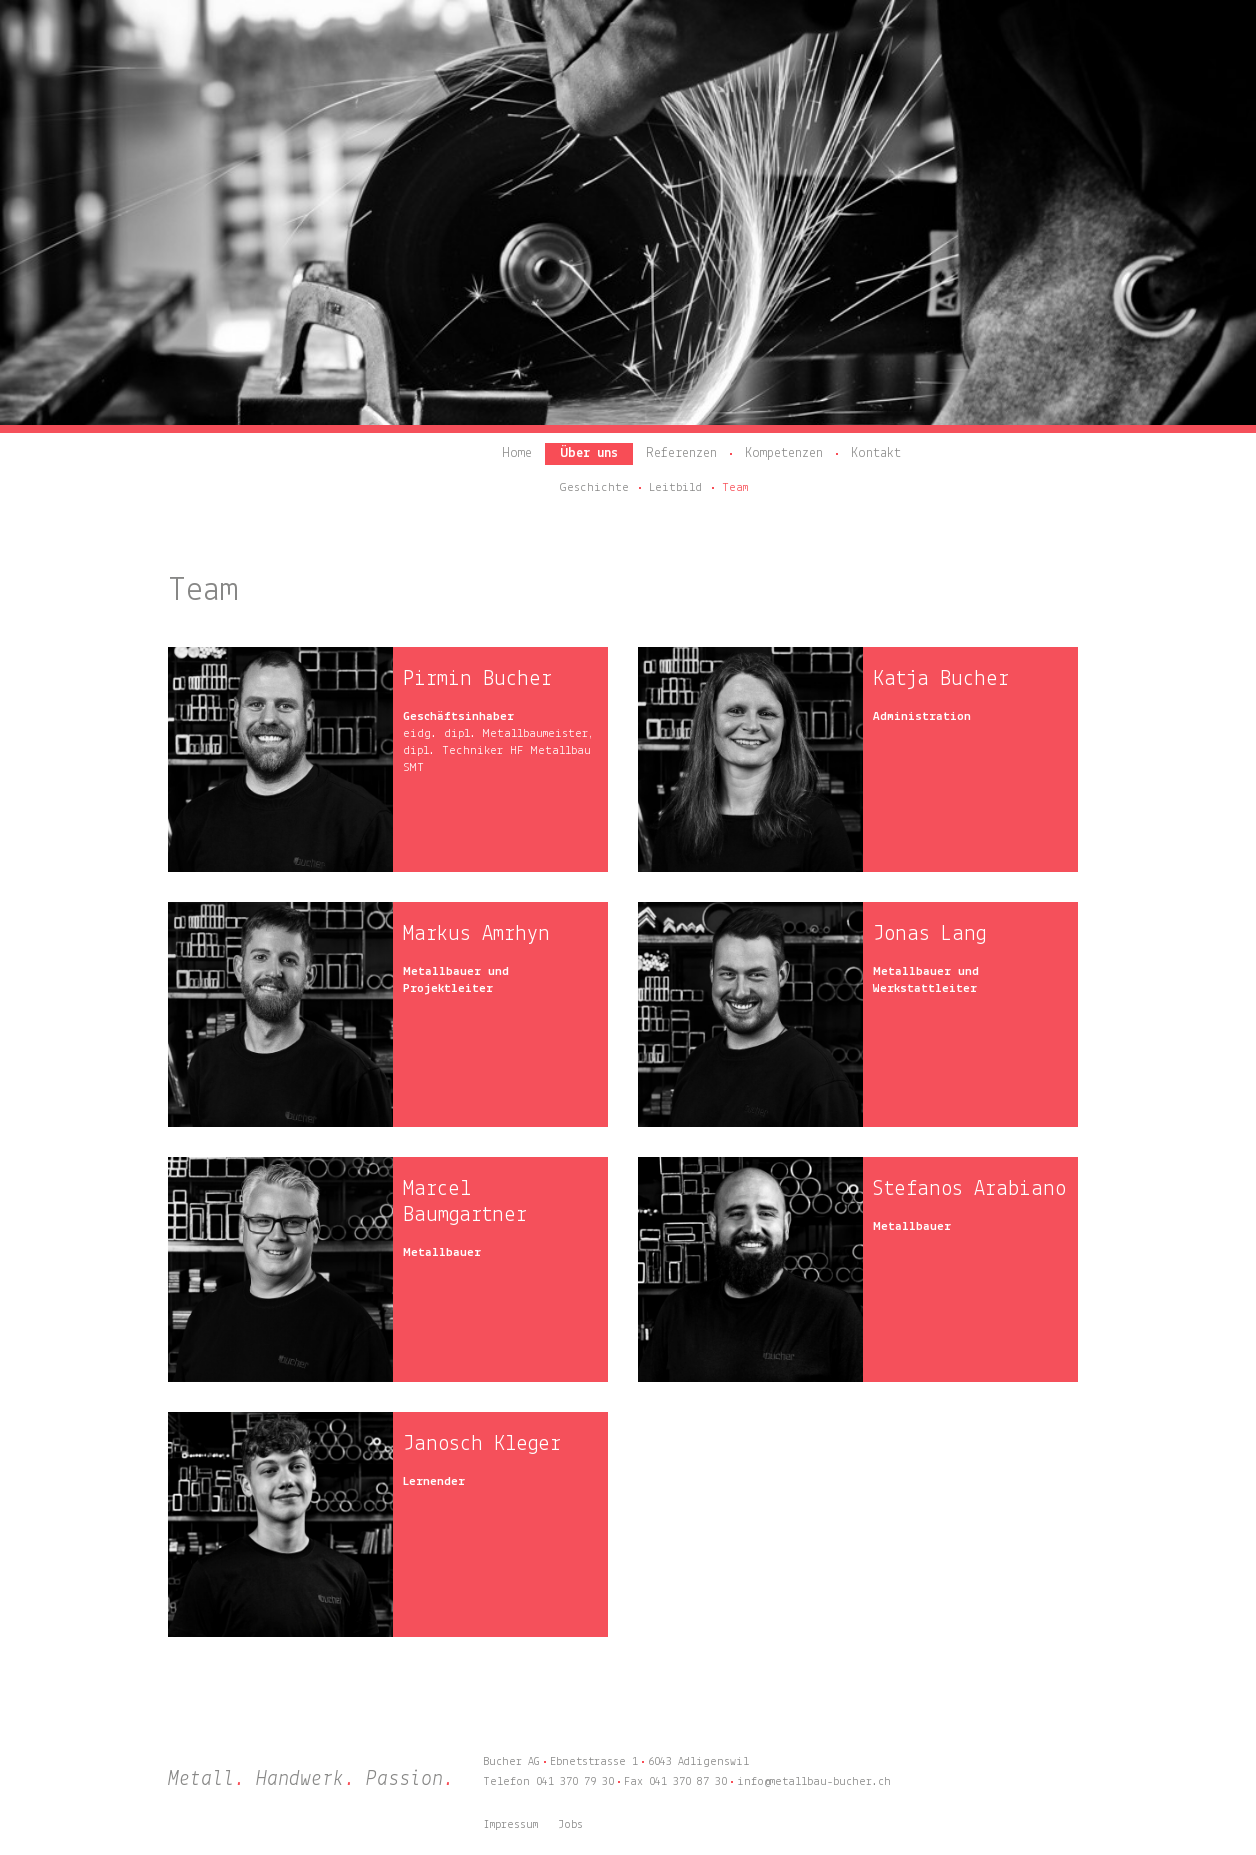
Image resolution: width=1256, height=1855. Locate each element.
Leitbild (675, 487)
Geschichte (594, 487)
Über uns (589, 453)
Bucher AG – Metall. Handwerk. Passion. (297, 462)
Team (735, 487)
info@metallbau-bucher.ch (814, 1782)
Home (517, 453)
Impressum (510, 1825)
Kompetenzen (784, 453)
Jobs (570, 1825)
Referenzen (681, 453)
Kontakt (876, 453)
